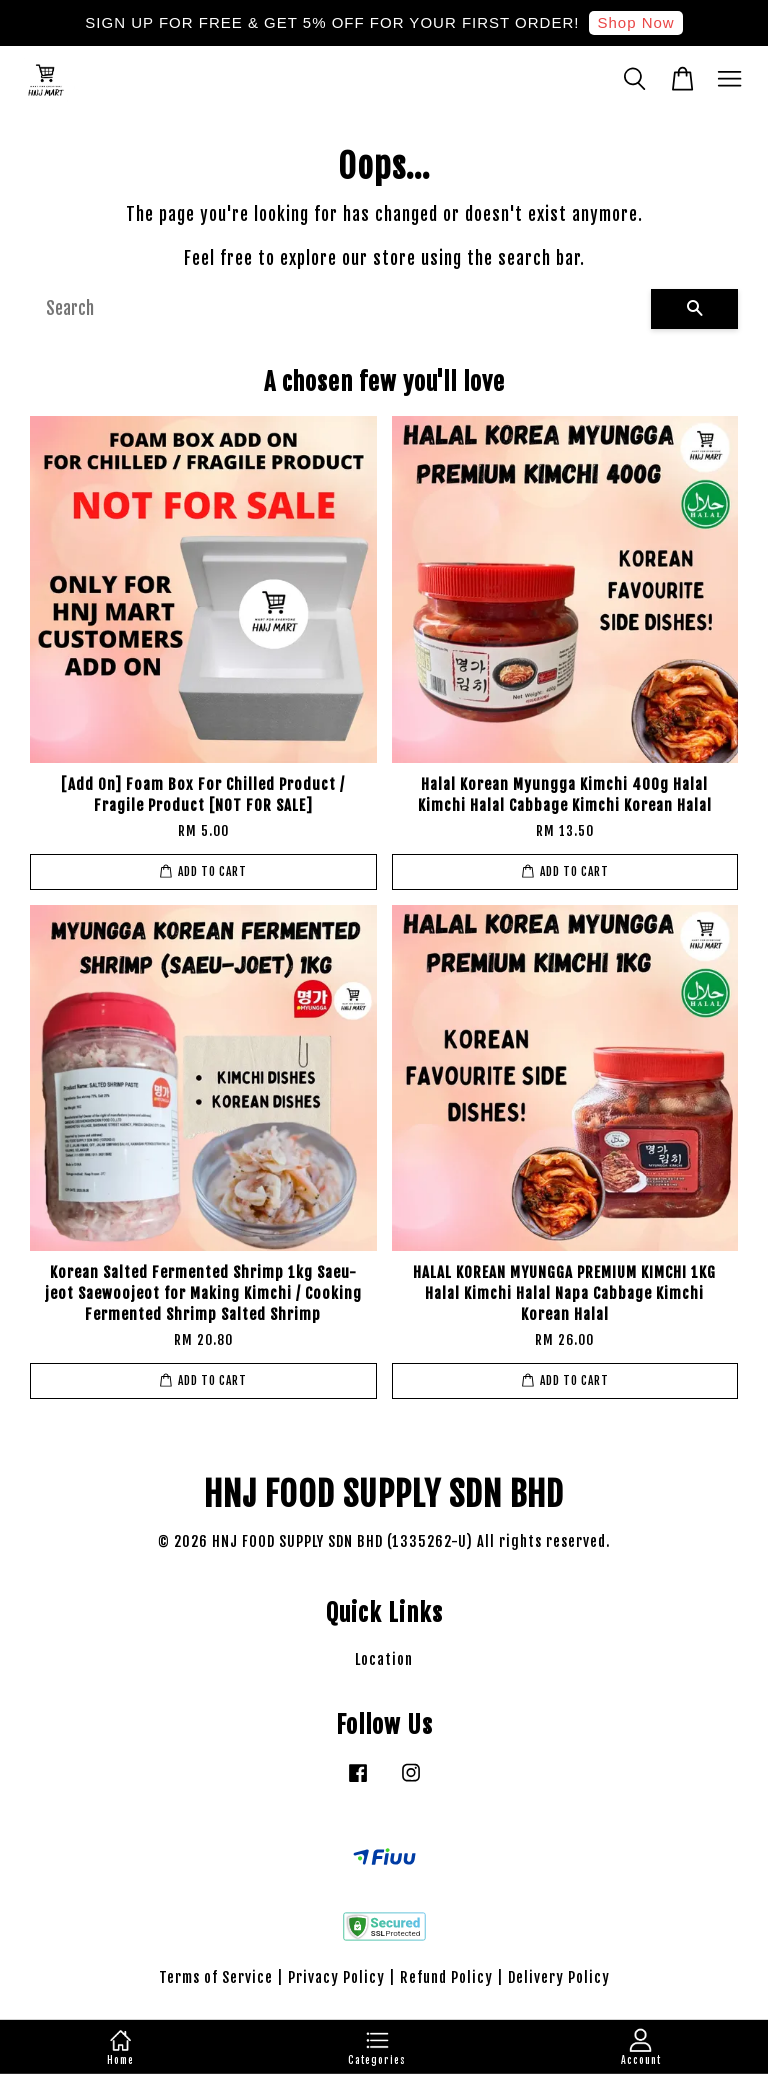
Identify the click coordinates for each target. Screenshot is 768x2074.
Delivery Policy (559, 1977)
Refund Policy (446, 1977)
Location (384, 1659)
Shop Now (635, 22)
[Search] (340, 309)
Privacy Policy (336, 1977)
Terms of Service (216, 1977)
